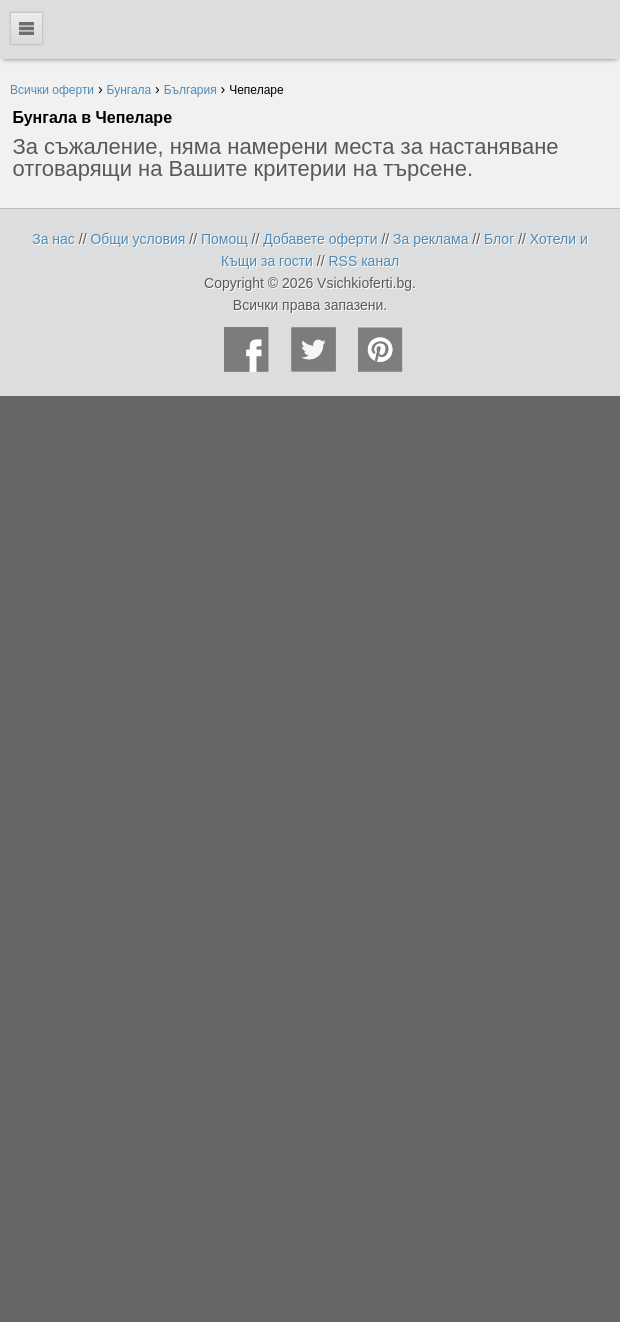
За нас (53, 239)
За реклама (430, 239)
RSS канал (364, 261)
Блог (499, 239)
